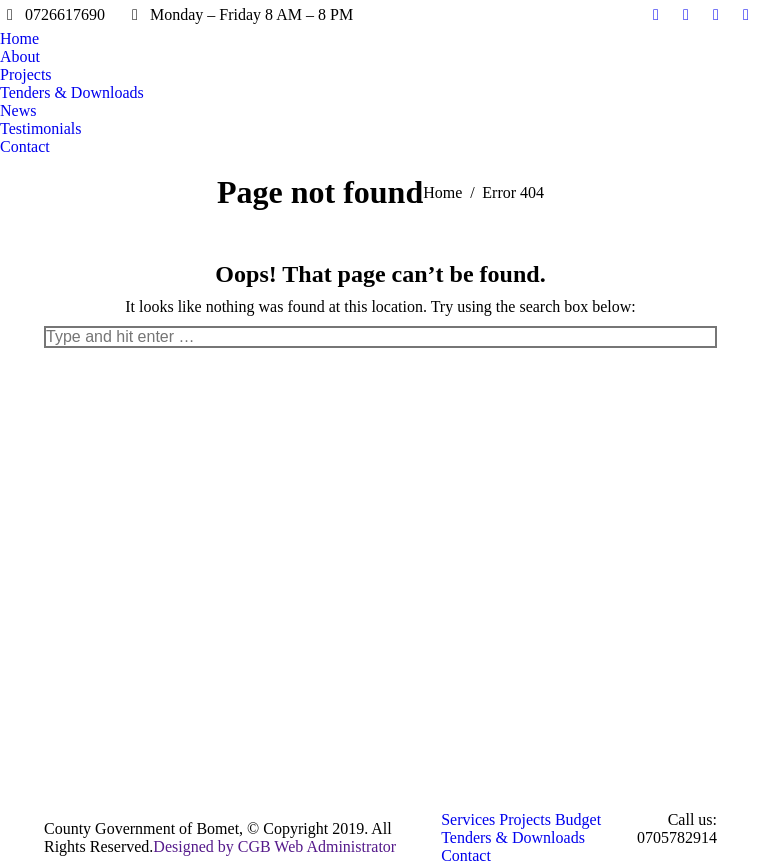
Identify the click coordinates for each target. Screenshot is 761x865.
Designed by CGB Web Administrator (274, 846)
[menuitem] (19, 39)
